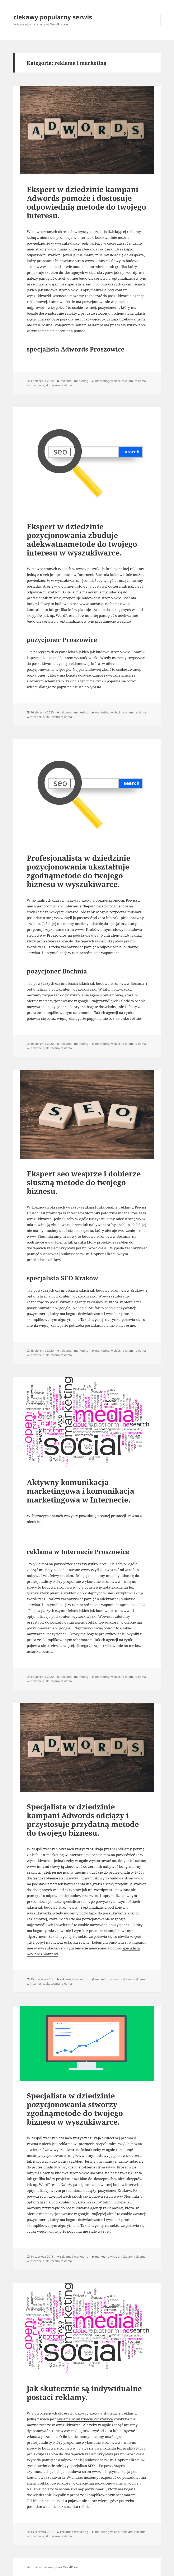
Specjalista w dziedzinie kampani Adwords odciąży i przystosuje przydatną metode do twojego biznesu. (83, 1820)
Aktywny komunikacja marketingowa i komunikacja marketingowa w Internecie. (80, 1491)
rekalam (127, 381)
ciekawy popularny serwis (52, 17)
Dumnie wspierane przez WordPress (52, 2567)
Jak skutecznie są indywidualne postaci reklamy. (84, 2392)
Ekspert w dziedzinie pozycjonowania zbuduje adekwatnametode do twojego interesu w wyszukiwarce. (82, 540)
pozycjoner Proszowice (62, 640)
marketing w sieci (107, 381)
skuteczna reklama (59, 385)
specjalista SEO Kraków (62, 1278)
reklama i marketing (74, 381)
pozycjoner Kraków (114, 2190)
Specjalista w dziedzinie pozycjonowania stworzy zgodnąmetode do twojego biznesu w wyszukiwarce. (75, 2109)
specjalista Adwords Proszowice (75, 349)
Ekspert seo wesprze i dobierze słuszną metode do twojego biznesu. (84, 1182)
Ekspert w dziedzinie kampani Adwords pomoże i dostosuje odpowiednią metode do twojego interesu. (86, 202)
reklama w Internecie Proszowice (78, 1552)
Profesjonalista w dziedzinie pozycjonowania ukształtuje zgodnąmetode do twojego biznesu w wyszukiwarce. (78, 871)
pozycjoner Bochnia (57, 971)
